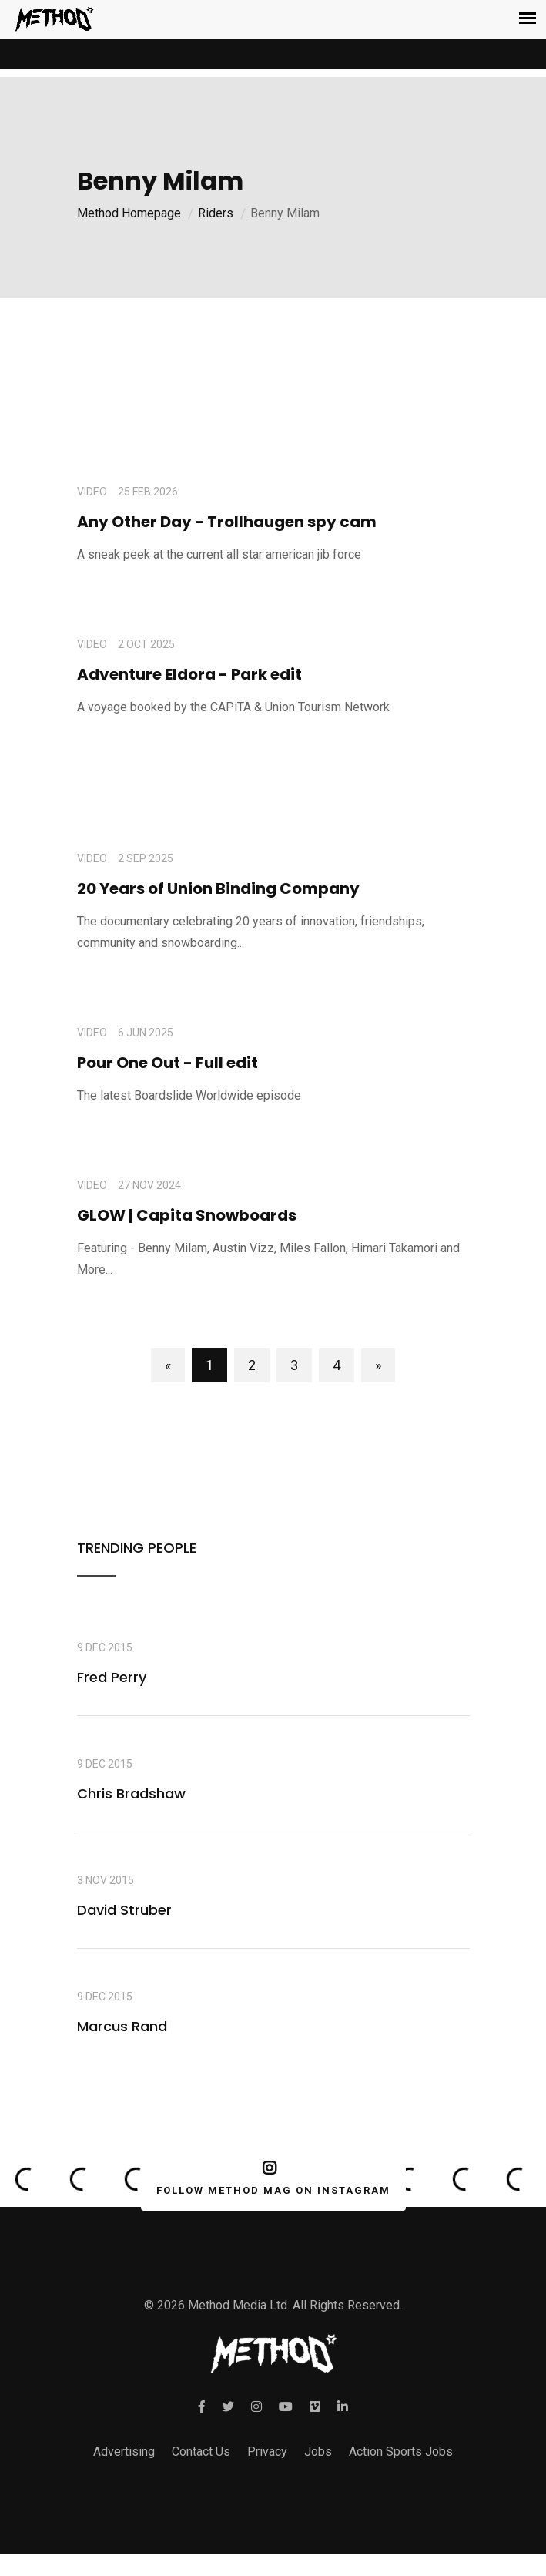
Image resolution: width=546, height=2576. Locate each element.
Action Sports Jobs (401, 2451)
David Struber (124, 1909)
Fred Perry (111, 1677)
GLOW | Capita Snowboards (186, 1215)
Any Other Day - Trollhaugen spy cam (227, 521)
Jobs (318, 2451)
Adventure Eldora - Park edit (189, 674)
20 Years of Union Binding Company (218, 888)
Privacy (267, 2451)
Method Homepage (129, 213)
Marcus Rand (122, 2026)
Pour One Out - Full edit (167, 1062)
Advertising (124, 2451)
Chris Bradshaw (131, 1793)
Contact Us (201, 2451)
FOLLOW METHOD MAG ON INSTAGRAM (270, 2178)
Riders (215, 213)
